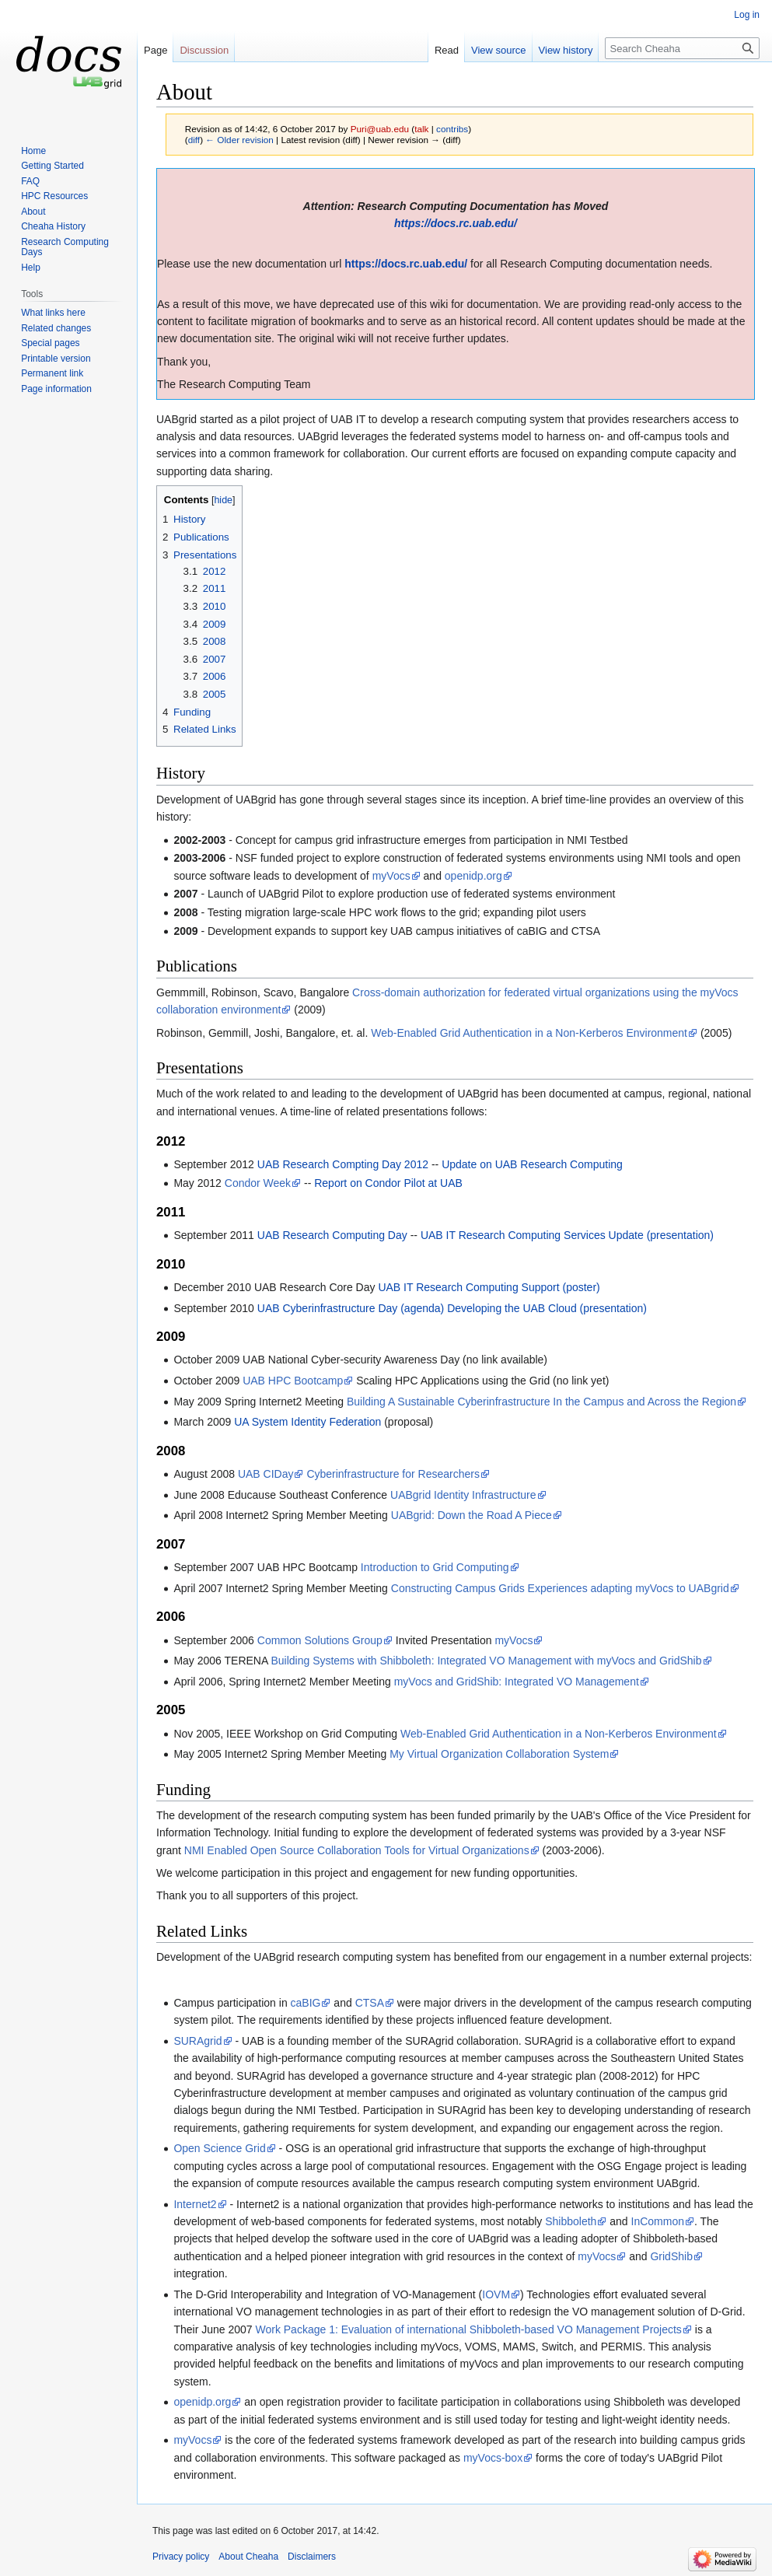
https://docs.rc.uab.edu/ (455, 223)
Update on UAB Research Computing (532, 1164)
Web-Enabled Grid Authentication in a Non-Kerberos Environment (529, 1033)
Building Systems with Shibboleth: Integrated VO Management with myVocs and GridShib (486, 1660)
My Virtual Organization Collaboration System (499, 1754)
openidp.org (473, 876)
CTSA (369, 2003)
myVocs (391, 876)
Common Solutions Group (320, 1640)
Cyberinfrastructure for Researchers (393, 1474)
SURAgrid (197, 2041)
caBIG (306, 2003)
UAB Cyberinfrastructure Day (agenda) (350, 1308)
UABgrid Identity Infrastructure (463, 1495)
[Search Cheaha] (682, 48)
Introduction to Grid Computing (435, 1567)
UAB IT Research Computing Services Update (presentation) (567, 1235)
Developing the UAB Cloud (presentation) (547, 1308)
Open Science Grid (219, 2148)
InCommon (657, 2221)
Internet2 (194, 2204)
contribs (452, 129)
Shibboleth (570, 2221)
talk (421, 129)
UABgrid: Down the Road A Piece (471, 1515)
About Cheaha (248, 2556)
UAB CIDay (266, 1474)
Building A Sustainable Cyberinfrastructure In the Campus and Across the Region (541, 1401)
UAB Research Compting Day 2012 (342, 1164)
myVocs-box (492, 2458)
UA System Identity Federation (307, 1422)
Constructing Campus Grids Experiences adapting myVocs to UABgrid (560, 1588)
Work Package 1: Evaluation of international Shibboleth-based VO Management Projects (468, 2329)
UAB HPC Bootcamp (293, 1380)
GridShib (671, 2256)
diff (194, 140)
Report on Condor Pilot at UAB (388, 1183)
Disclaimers (312, 2556)
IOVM (496, 2294)
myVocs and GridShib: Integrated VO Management (516, 1681)
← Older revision (239, 140)
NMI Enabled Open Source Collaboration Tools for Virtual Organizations (356, 1850)
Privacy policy (180, 2556)
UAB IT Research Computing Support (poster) (488, 1287)
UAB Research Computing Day (332, 1235)
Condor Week (258, 1183)
